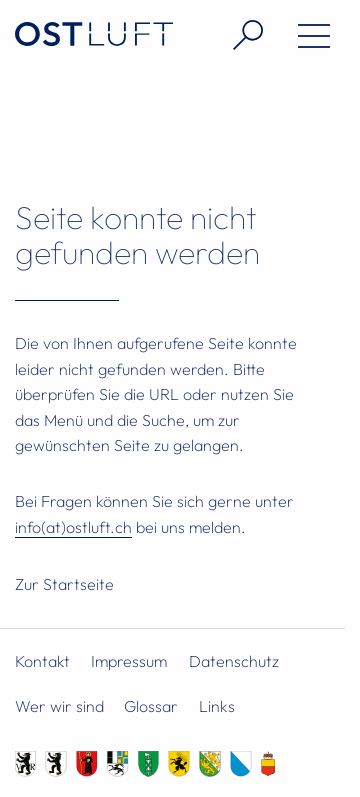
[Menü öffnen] (306, 40)
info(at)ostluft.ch (73, 527)
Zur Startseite (64, 584)
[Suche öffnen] (240, 35)
